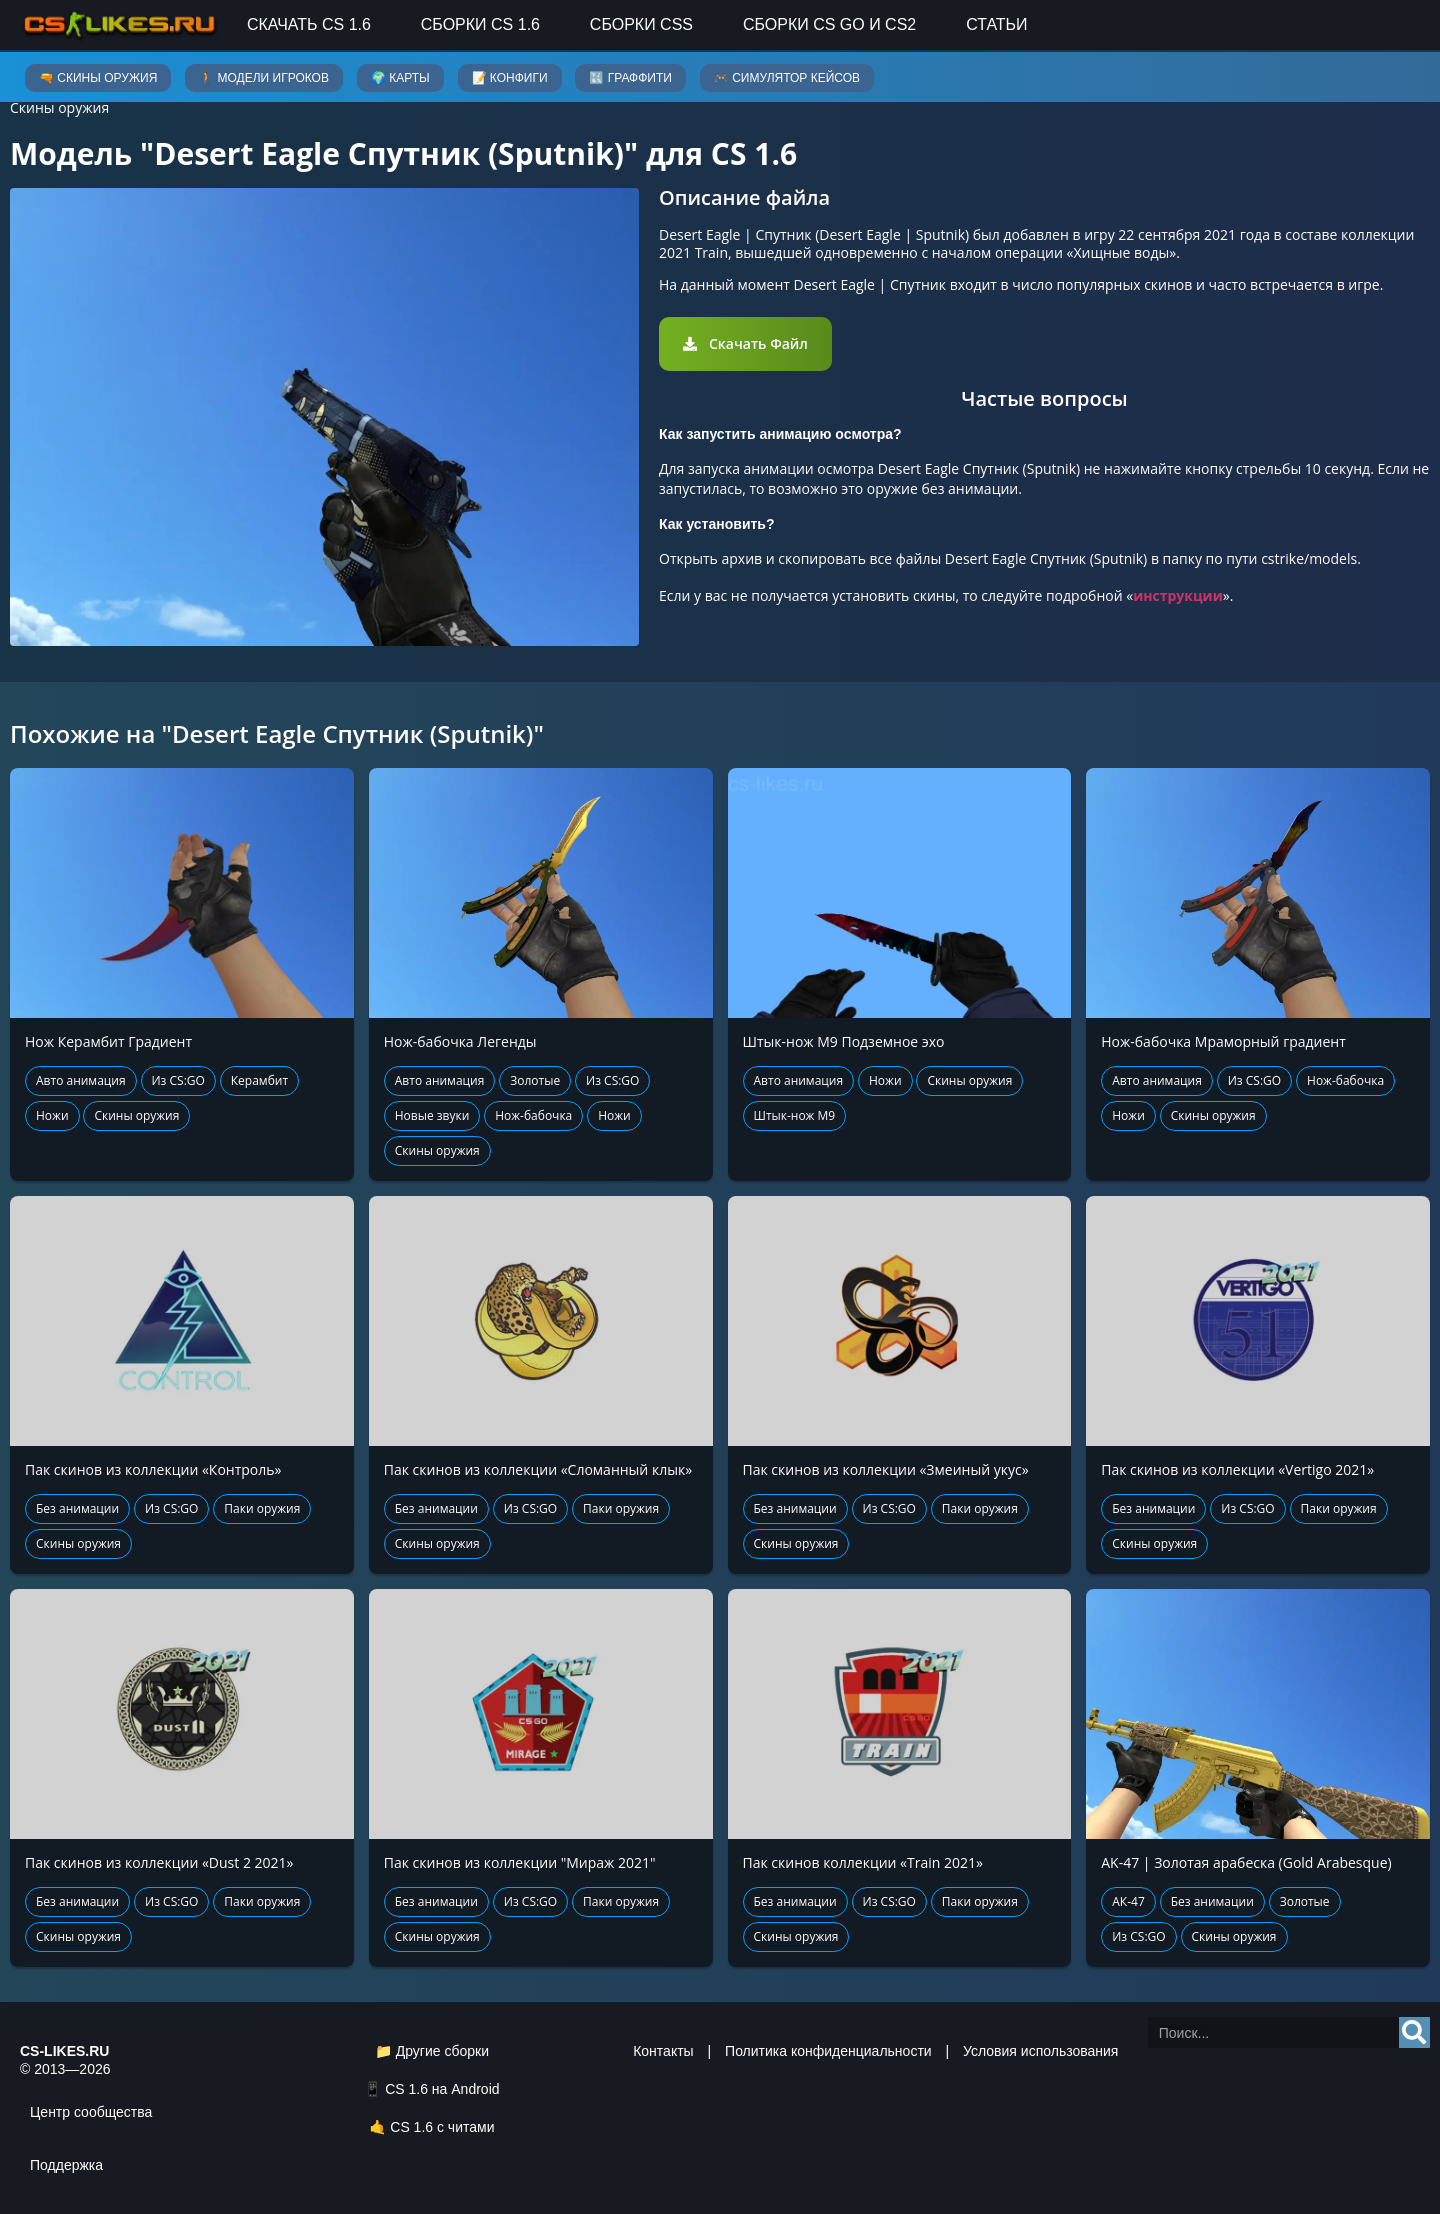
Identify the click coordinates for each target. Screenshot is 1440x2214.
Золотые (535, 1080)
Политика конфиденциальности (828, 2051)
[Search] (1414, 2032)
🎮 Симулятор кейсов (787, 78)
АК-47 (1128, 1901)
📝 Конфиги (510, 78)
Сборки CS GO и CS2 (829, 24)
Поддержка (66, 2165)
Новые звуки (432, 1115)
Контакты (663, 2051)
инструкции (1178, 595)
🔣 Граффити (630, 78)
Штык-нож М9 (795, 1115)
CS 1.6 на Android (442, 2089)
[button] (745, 344)
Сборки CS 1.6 (480, 24)
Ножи (52, 1115)
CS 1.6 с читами (442, 2127)
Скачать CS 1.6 (309, 24)
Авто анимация (81, 1080)
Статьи (996, 24)
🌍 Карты (400, 78)
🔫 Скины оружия (98, 78)
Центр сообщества (91, 2112)
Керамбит (259, 1080)
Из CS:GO (178, 1080)
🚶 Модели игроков (264, 78)
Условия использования (1040, 2051)
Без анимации (77, 1508)
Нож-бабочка (533, 1115)
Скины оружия (59, 107)
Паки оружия (262, 1508)
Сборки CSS (641, 24)
